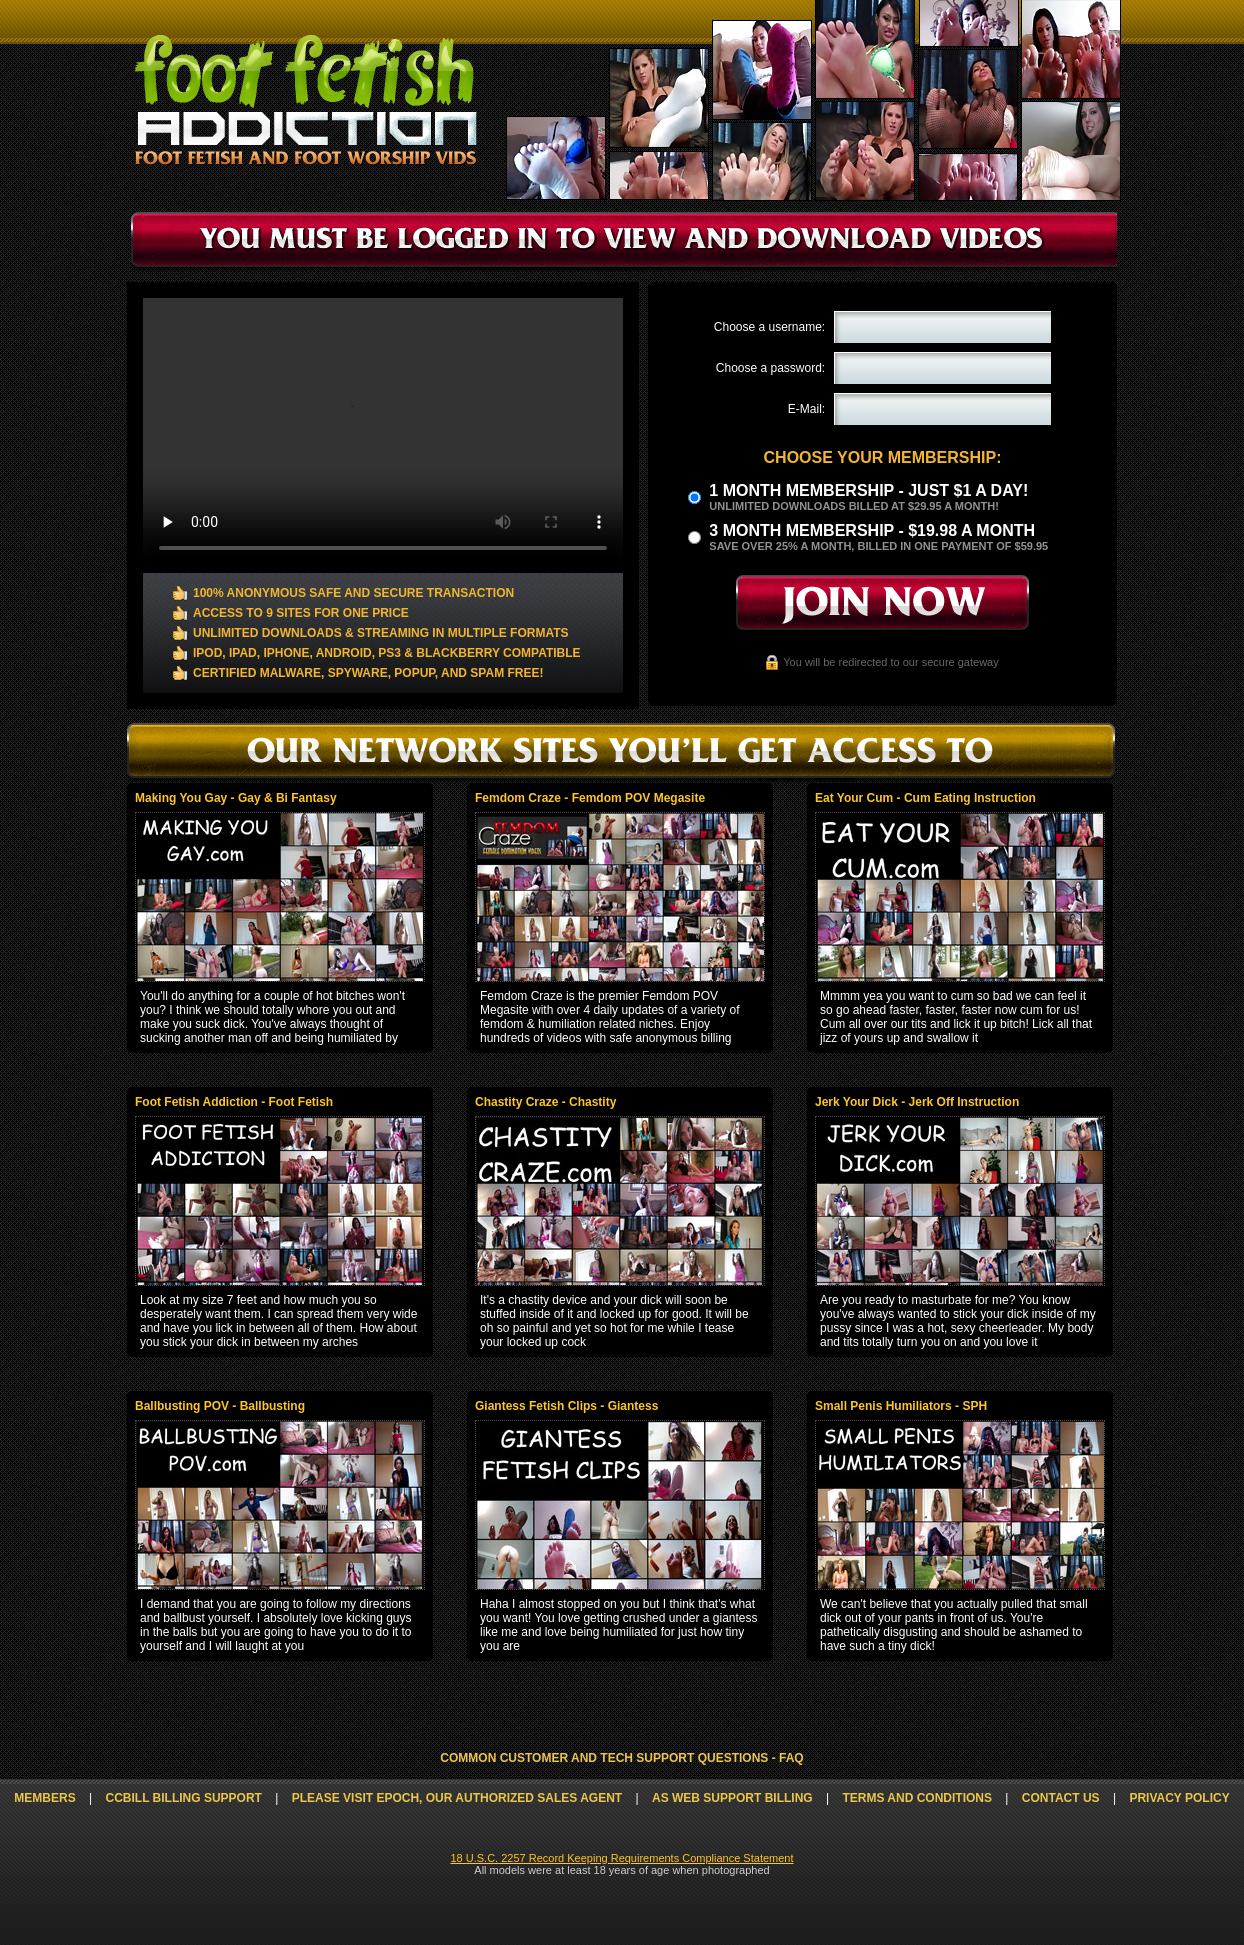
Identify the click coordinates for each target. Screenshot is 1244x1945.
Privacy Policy (1179, 1798)
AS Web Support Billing (732, 1798)
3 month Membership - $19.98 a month (872, 530)
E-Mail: (806, 409)
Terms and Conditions (917, 1798)
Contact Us (1061, 1798)
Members (44, 1798)
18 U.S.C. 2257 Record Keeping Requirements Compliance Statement (621, 1858)
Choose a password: (770, 368)
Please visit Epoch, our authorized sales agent (457, 1798)
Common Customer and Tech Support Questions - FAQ (621, 1758)
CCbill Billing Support (183, 1798)
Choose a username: (769, 327)
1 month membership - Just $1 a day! (868, 490)
